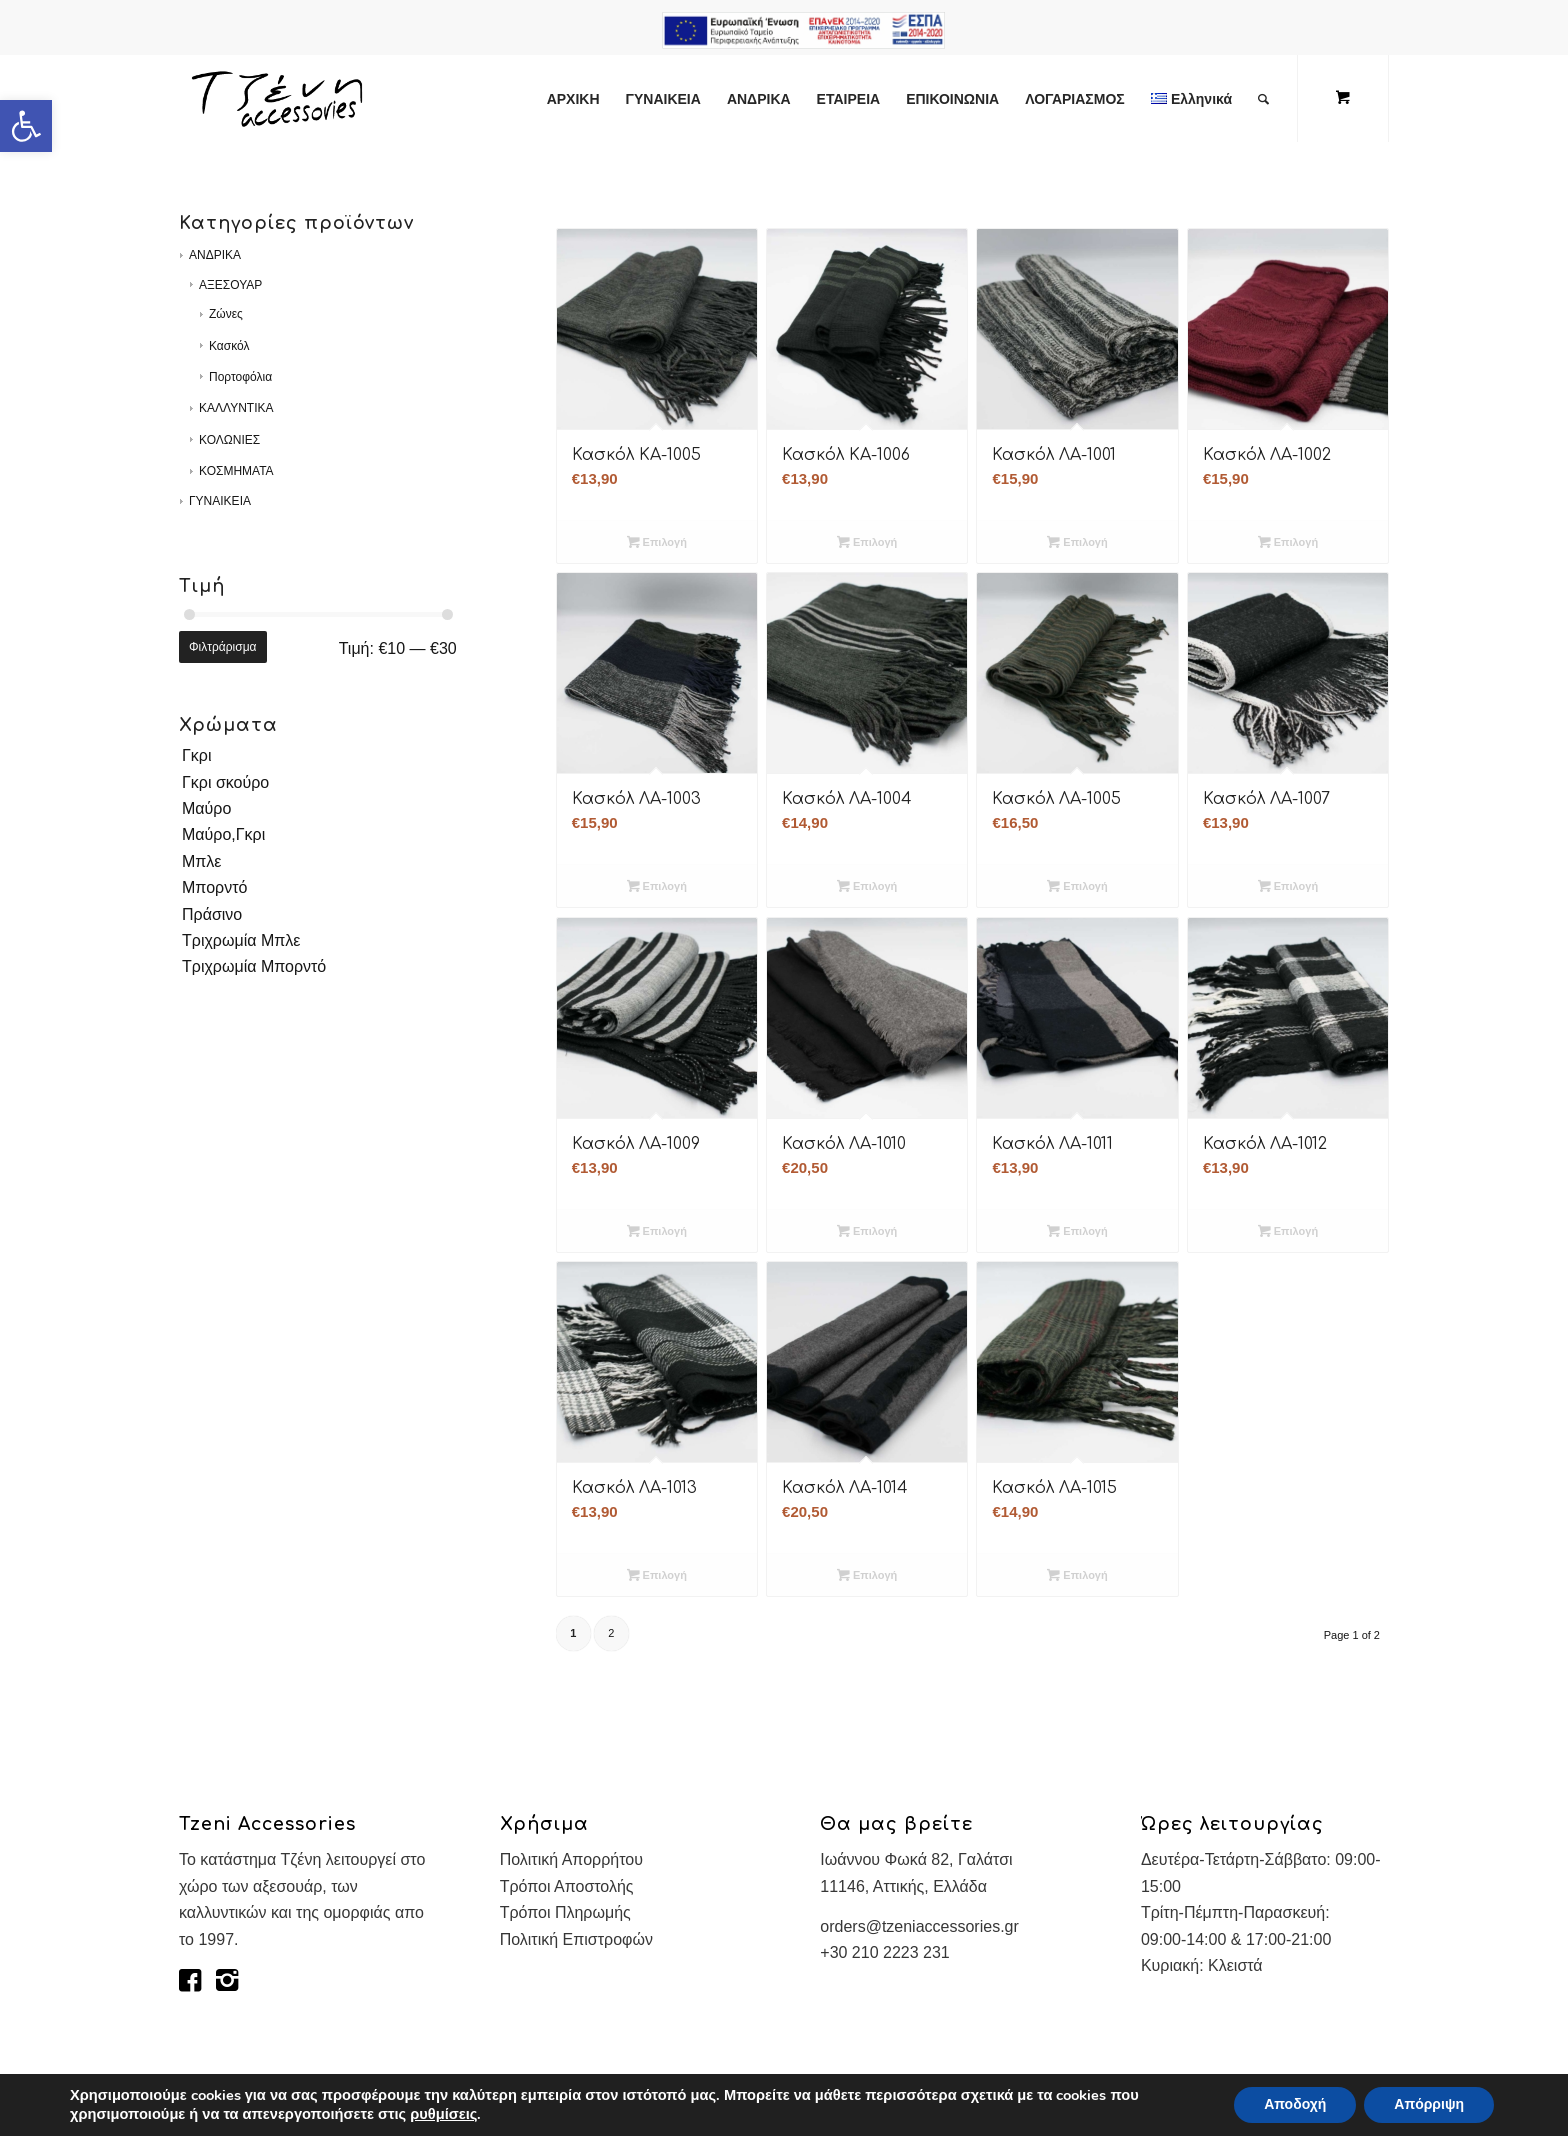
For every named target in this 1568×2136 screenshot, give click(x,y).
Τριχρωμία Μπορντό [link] (254, 966)
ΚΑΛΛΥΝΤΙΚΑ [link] (236, 408)
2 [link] (611, 1633)
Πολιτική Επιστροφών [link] (576, 1939)
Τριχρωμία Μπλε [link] (241, 940)
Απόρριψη (1429, 2104)
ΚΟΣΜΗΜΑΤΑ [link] (236, 471)
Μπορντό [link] (214, 887)
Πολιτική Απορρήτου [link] (571, 1859)
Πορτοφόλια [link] (240, 377)
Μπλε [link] (202, 861)
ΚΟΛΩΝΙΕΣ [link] (229, 440)
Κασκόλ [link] (229, 346)
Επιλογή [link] (657, 542)
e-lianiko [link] (803, 30)
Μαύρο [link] (206, 808)
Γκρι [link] (196, 755)
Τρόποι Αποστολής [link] (567, 1886)
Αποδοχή (1295, 2104)
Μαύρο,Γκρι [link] (223, 834)
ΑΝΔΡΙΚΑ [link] (215, 255)
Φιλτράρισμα (223, 647)
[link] (26, 126)
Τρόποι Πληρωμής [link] (565, 1912)
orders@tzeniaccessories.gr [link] (919, 1926)
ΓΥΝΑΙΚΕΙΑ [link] (220, 501)
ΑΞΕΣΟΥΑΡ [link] (230, 285)
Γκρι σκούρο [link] (225, 782)
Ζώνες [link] (226, 314)
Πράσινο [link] (212, 914)
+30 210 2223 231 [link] (884, 1952)
